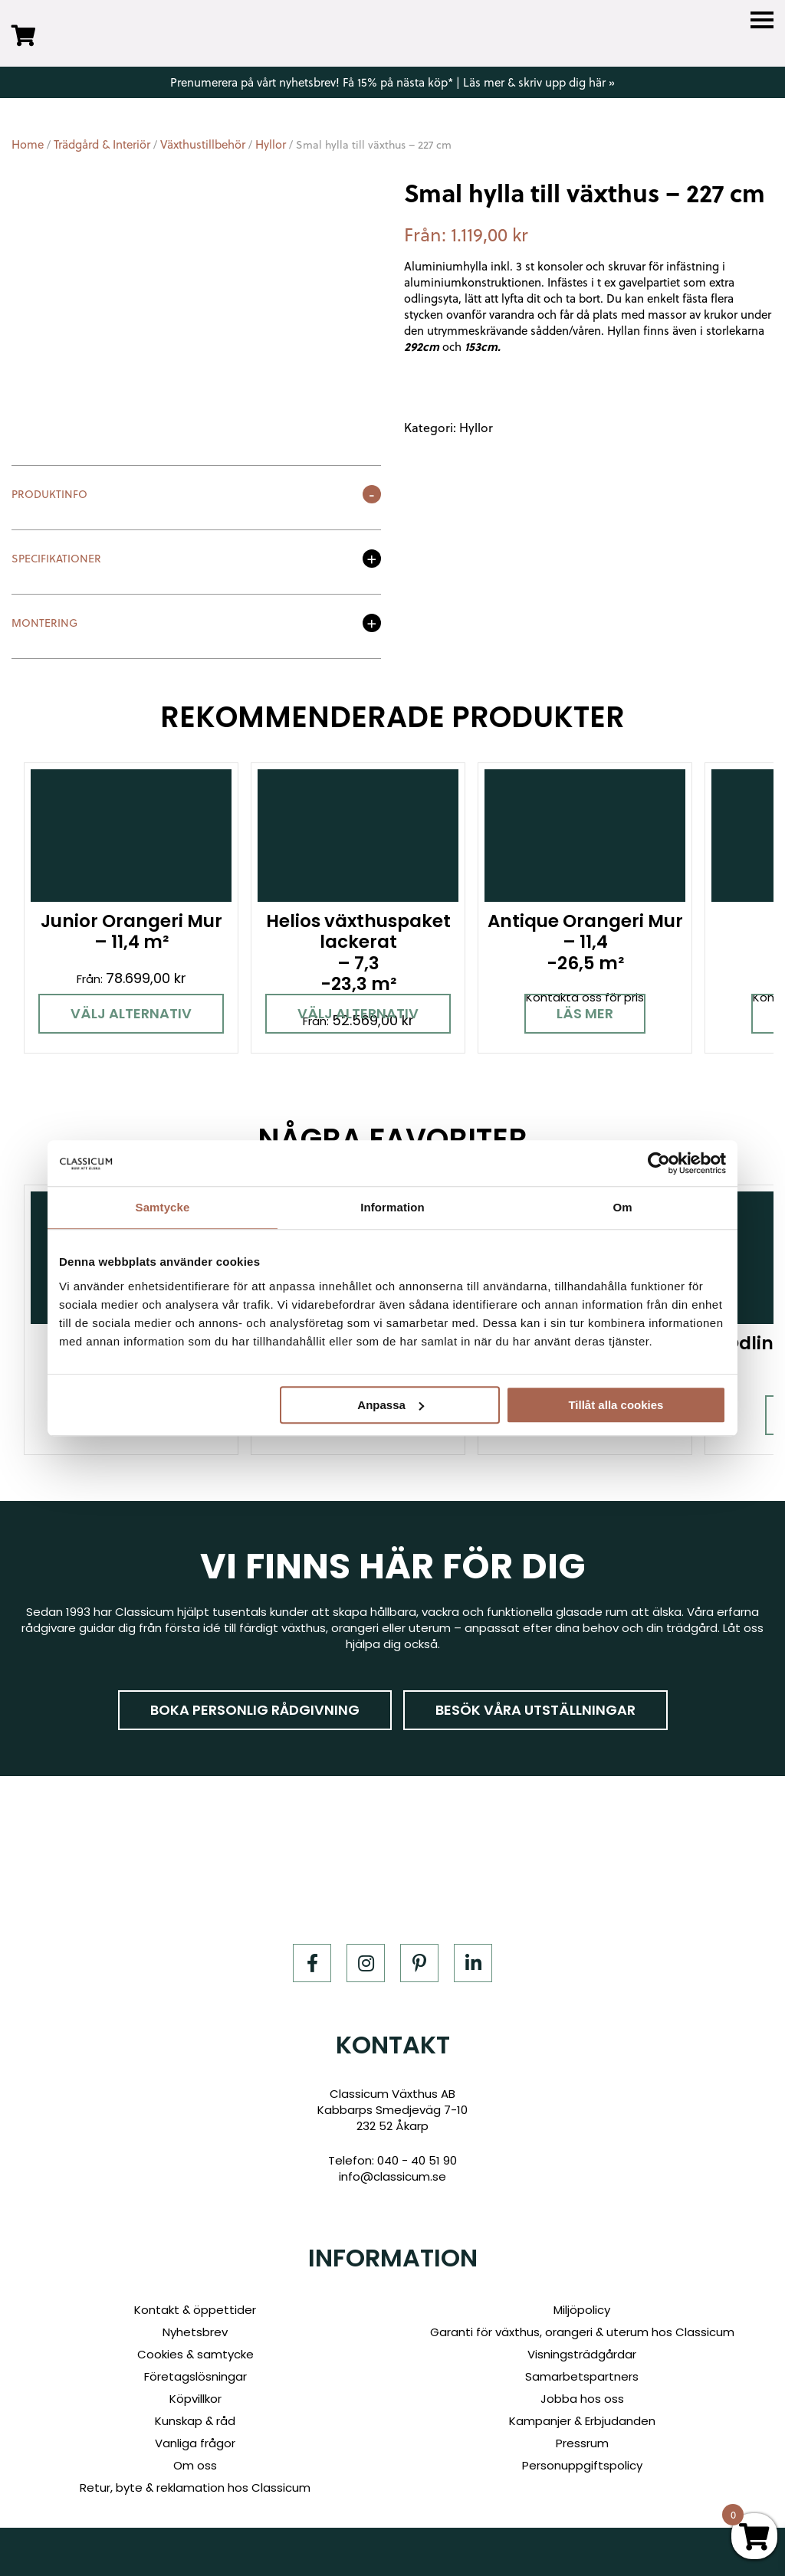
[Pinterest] (419, 1963)
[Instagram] (366, 1963)
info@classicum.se (392, 2176)
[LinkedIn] (473, 1963)
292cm (421, 346)
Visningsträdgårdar (581, 2354)
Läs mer (585, 1013)
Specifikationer (56, 559)
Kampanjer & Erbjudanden (582, 2421)
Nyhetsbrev (195, 2332)
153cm (481, 346)
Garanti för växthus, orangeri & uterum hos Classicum (582, 2332)
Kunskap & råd (195, 2421)
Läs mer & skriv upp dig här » (539, 82)
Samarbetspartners (582, 2376)
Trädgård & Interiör (102, 144)
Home (27, 144)
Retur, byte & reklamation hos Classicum (195, 2487)
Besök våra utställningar (535, 1709)
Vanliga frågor (195, 2443)
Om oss (195, 2465)
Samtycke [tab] (163, 1207)
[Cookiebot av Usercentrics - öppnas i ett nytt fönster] (659, 1163)
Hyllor (270, 144)
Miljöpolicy (581, 2310)
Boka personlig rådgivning (255, 1709)
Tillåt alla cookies (615, 1404)
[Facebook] (312, 1963)
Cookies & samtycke (195, 2354)
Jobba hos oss (582, 2399)
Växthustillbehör (202, 144)
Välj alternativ (131, 1013)
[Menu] (762, 20)
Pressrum (582, 2443)
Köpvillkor (195, 2399)
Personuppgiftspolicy (582, 2465)
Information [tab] (392, 1207)
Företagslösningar (195, 2376)
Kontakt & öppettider (195, 2310)
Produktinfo (49, 495)
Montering (44, 624)
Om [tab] (622, 1207)
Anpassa (390, 1404)
